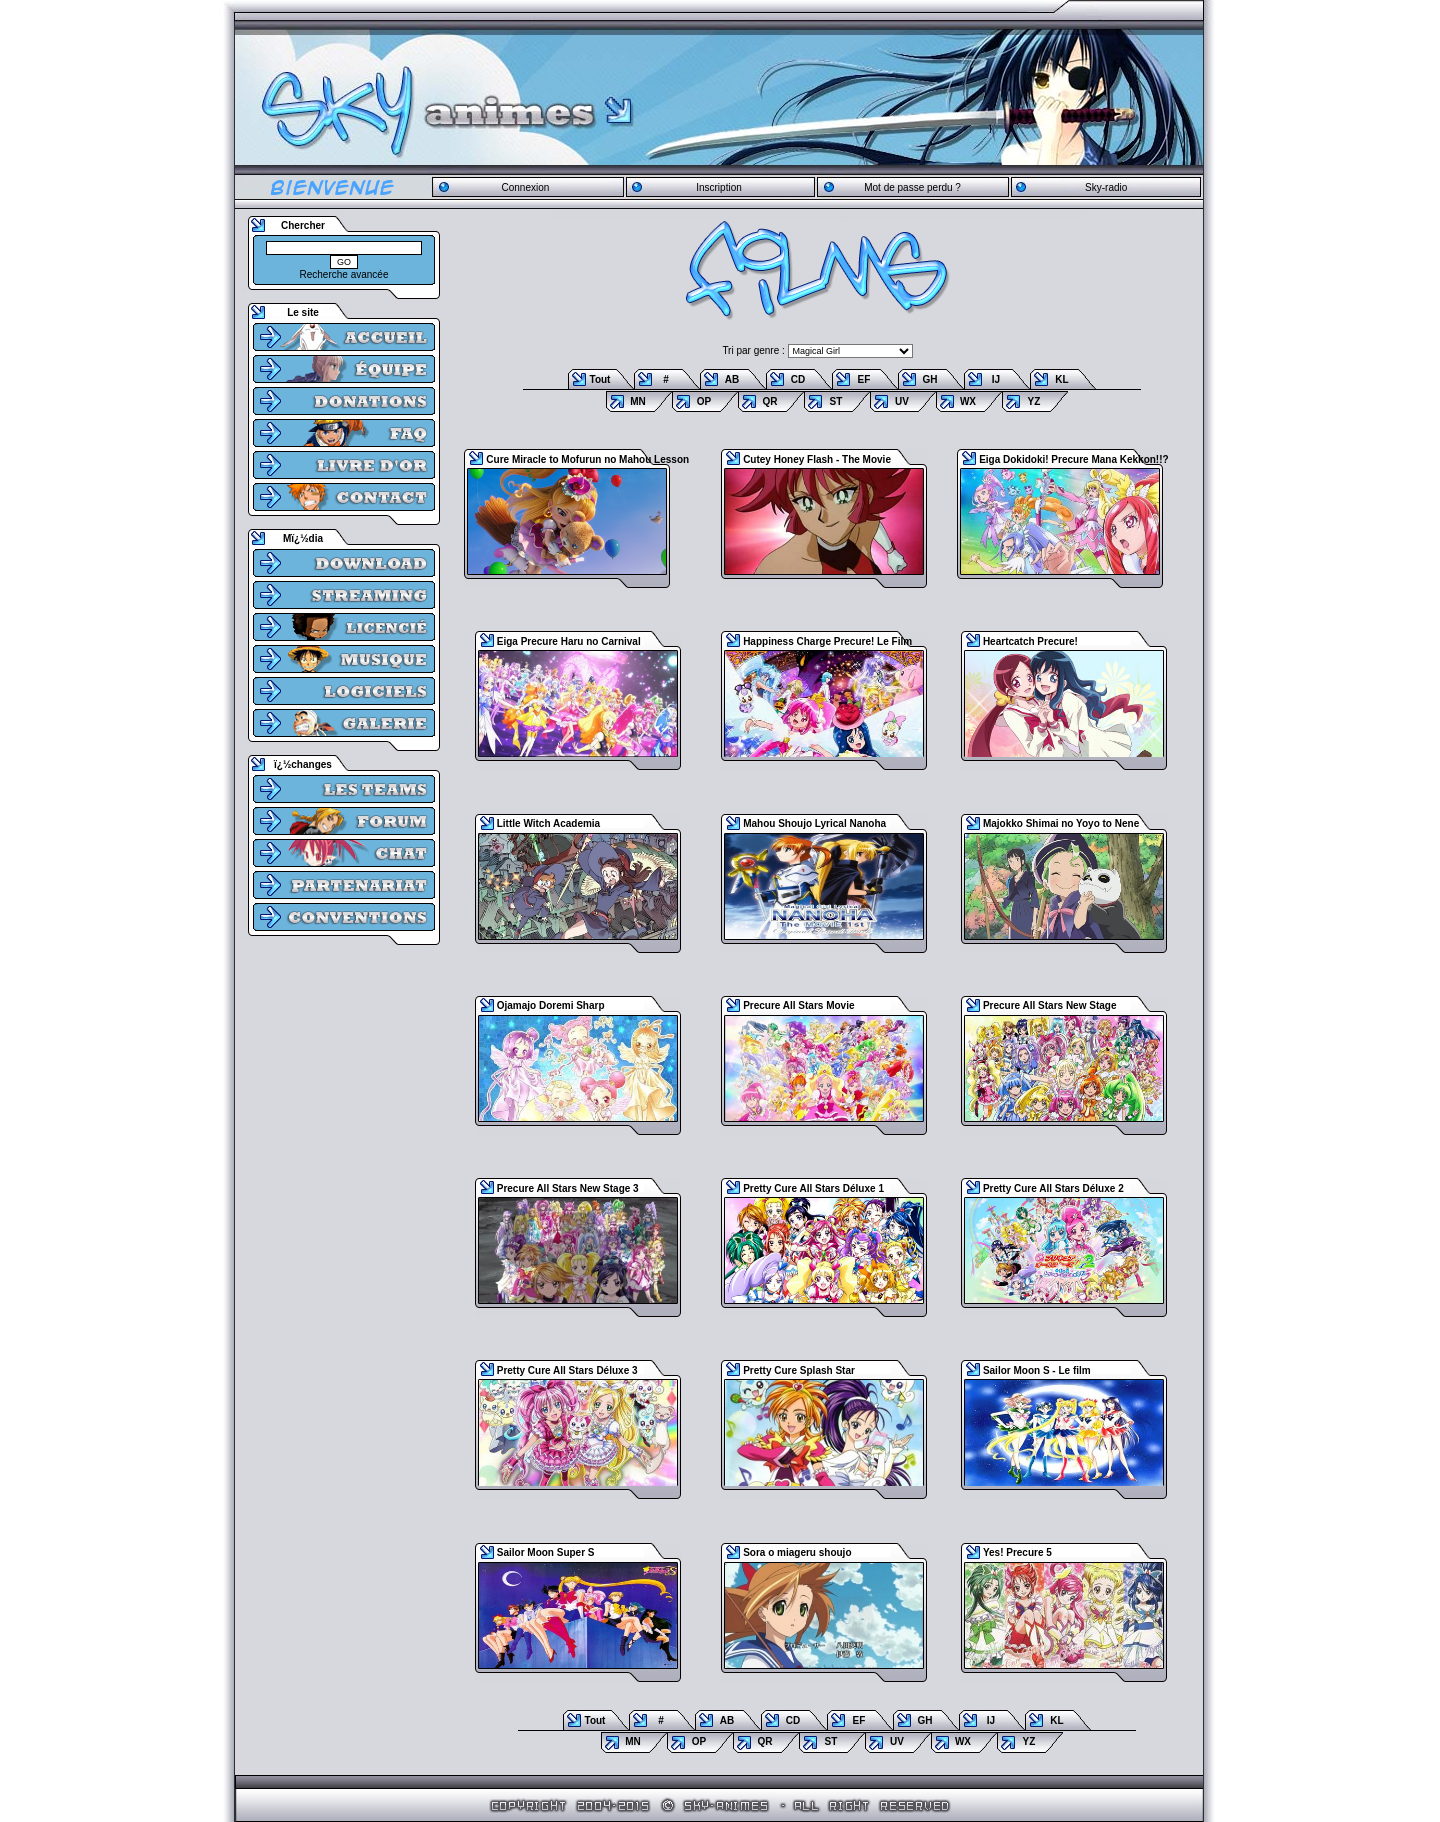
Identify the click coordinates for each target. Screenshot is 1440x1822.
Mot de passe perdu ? (912, 187)
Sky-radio (1106, 187)
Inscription (719, 187)
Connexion (525, 187)
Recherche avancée (344, 274)
